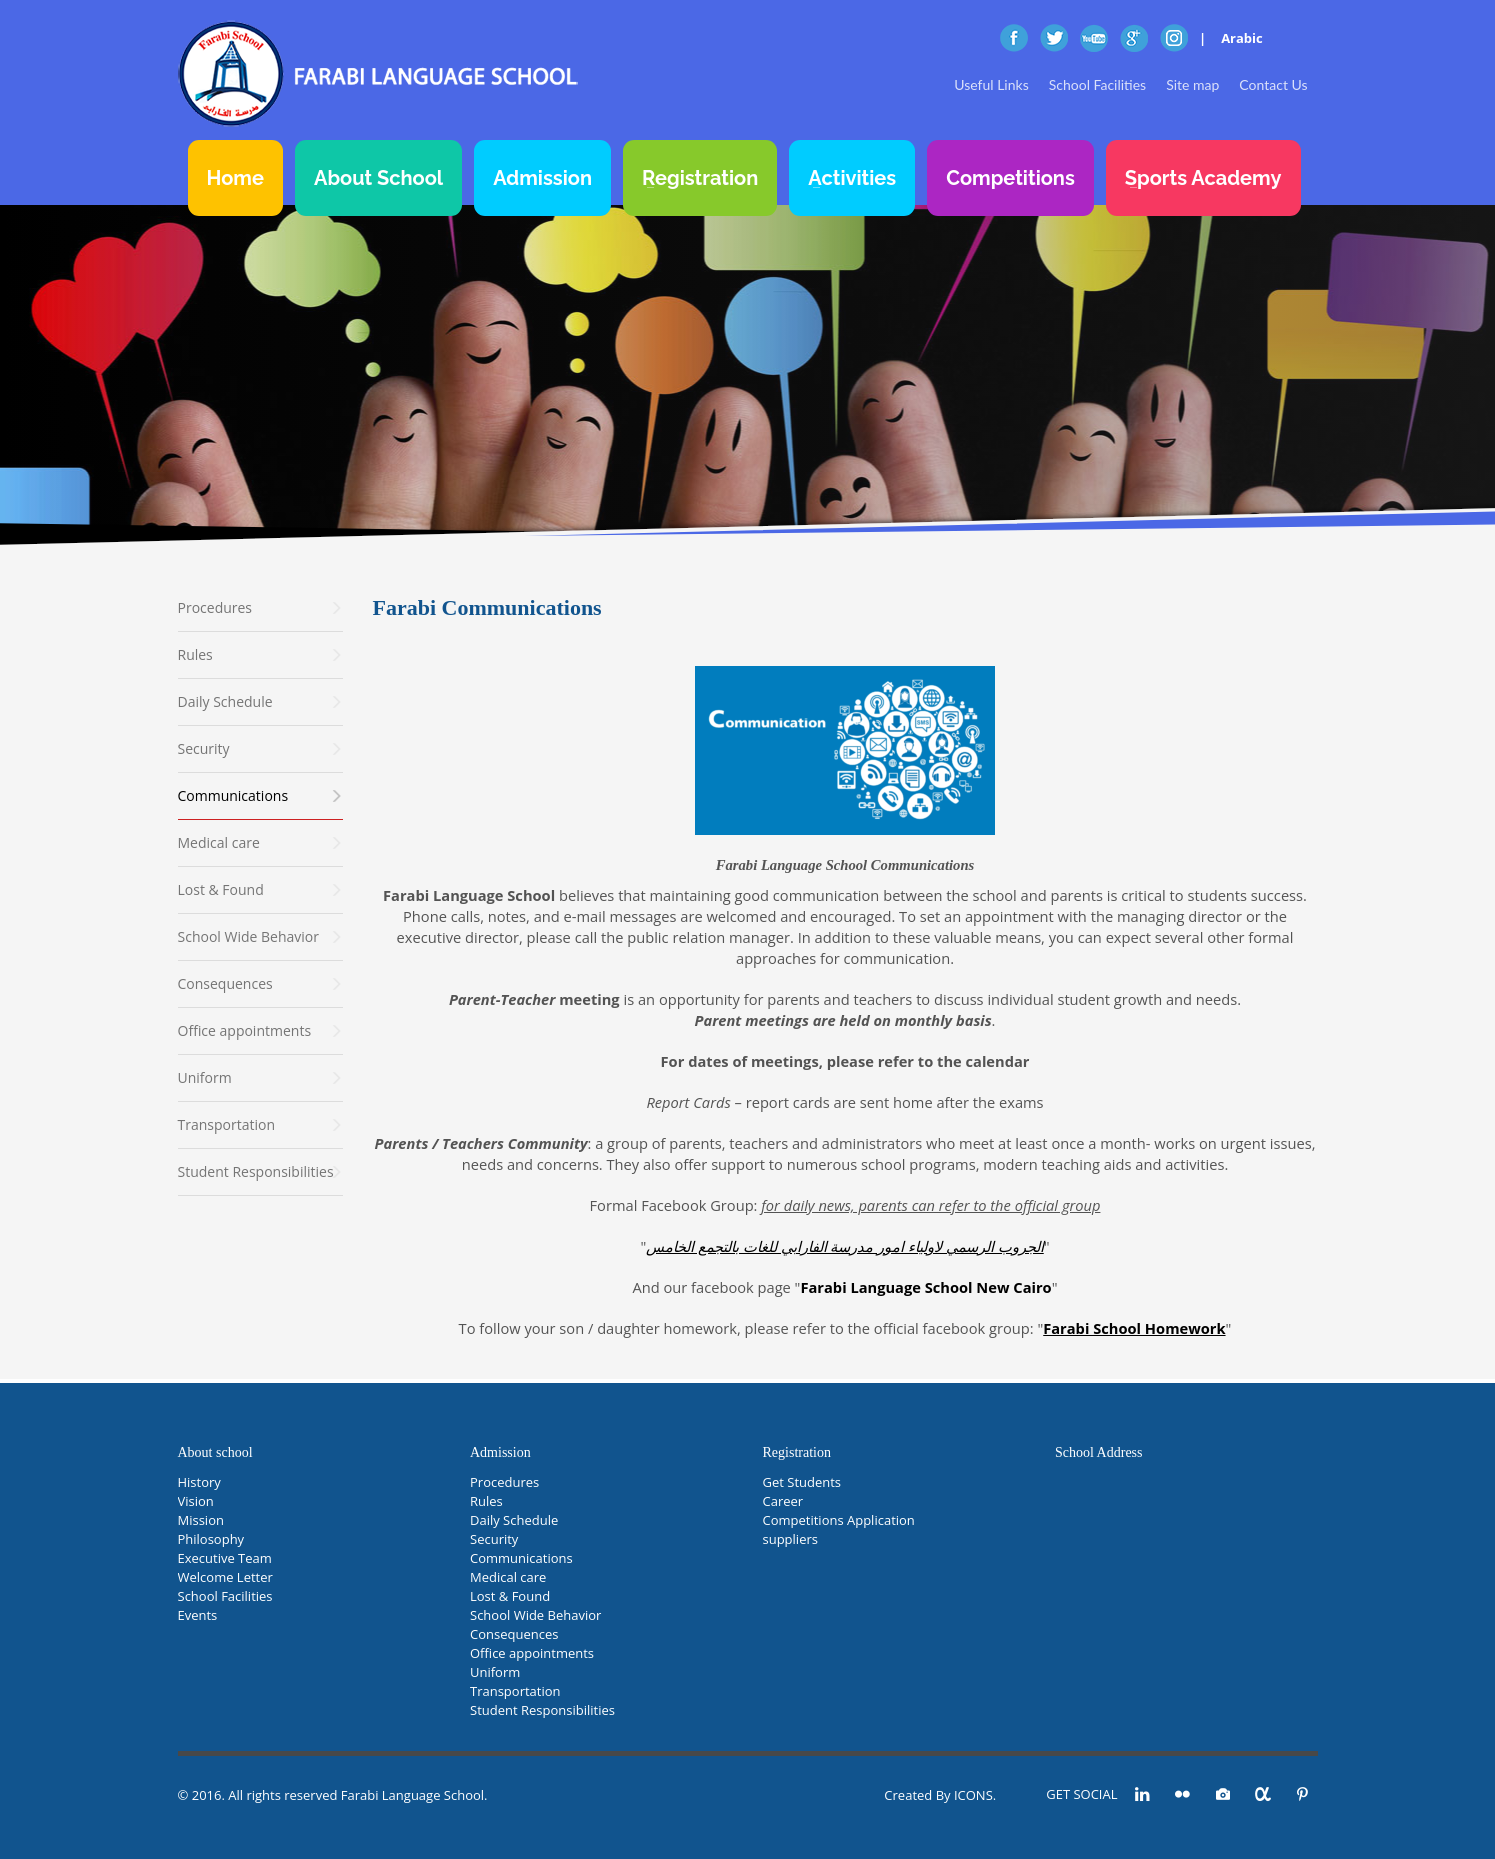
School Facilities (1097, 84)
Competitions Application (839, 1520)
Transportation (515, 1691)
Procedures (504, 1482)
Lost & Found (510, 1596)
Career (783, 1501)
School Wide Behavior (535, 1615)
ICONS (973, 1795)
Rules (486, 1501)
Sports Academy (1203, 178)
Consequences (514, 1634)
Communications (521, 1558)
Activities (852, 178)
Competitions (1010, 178)
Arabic (1242, 38)
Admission (542, 178)
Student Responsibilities (542, 1710)
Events (198, 1615)
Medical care (508, 1577)
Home (235, 178)
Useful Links (991, 84)
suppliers (790, 1539)
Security (494, 1539)
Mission (201, 1520)
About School (378, 178)
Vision (196, 1501)
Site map (1192, 84)
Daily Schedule (514, 1520)
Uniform (495, 1672)
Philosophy (211, 1539)
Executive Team (225, 1558)
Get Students (802, 1482)
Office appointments (532, 1653)
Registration (700, 178)
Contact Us (1273, 84)
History (199, 1482)
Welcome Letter (225, 1577)
